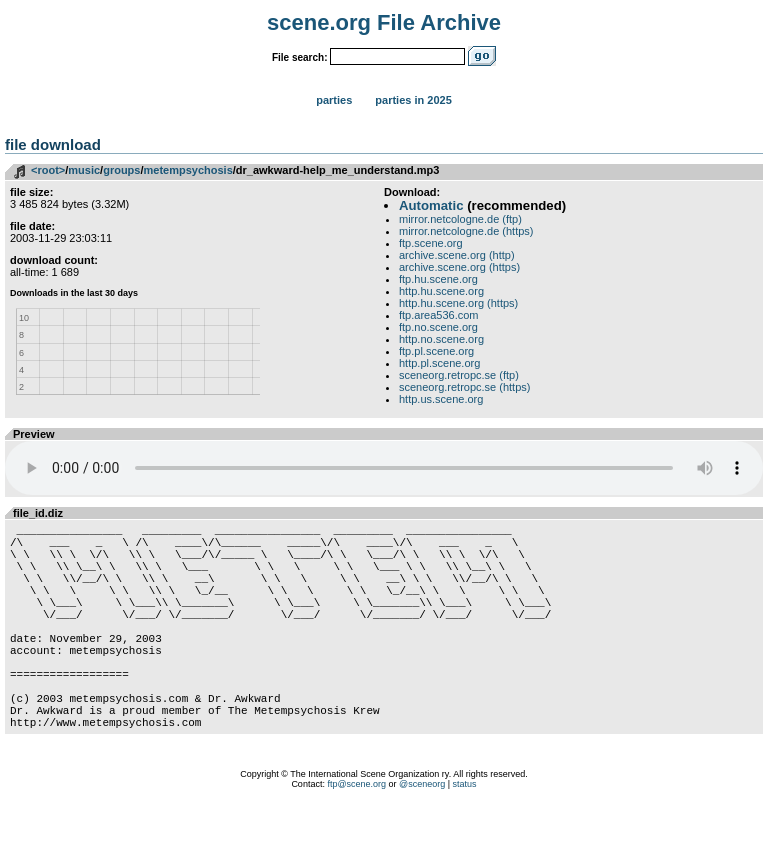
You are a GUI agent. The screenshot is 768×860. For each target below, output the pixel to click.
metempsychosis (188, 170)
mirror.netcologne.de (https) (466, 231)
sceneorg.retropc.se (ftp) (459, 375)
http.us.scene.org (441, 399)
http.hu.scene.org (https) (458, 303)
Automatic (431, 205)
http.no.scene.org (441, 339)
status (465, 835)
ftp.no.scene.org (438, 327)
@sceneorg (422, 835)
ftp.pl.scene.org (436, 351)
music (84, 170)
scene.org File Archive (384, 22)
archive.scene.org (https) (459, 267)
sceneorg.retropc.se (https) (464, 387)
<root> (48, 170)
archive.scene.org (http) (457, 255)
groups (121, 170)
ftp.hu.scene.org (438, 279)
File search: (300, 57)
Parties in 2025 (413, 100)
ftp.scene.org (431, 243)
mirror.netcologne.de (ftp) (460, 219)
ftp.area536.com (439, 315)
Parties (334, 100)
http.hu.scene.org (441, 291)
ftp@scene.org (356, 835)
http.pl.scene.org (439, 363)
